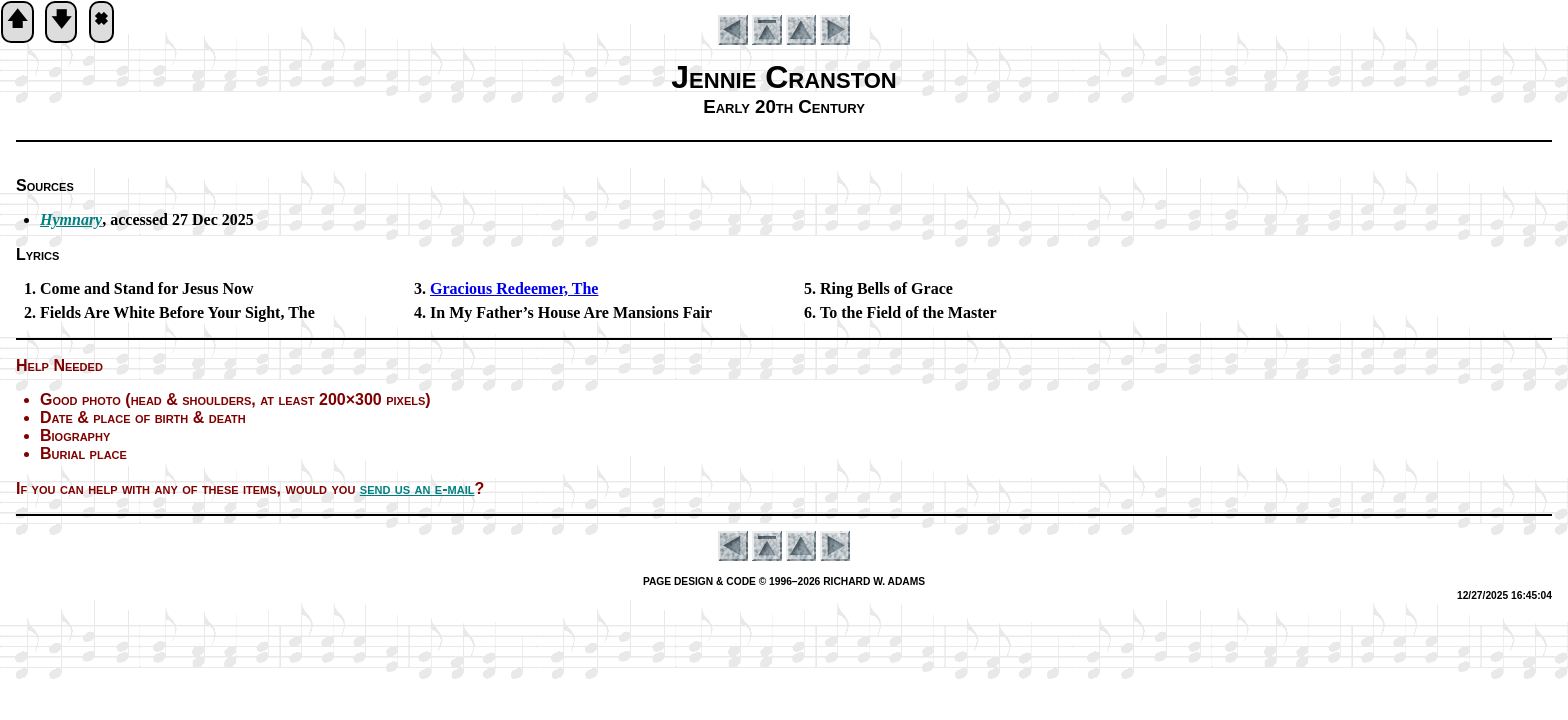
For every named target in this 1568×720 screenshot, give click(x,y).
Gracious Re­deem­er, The (514, 288)
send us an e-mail (417, 488)
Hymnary (71, 219)
